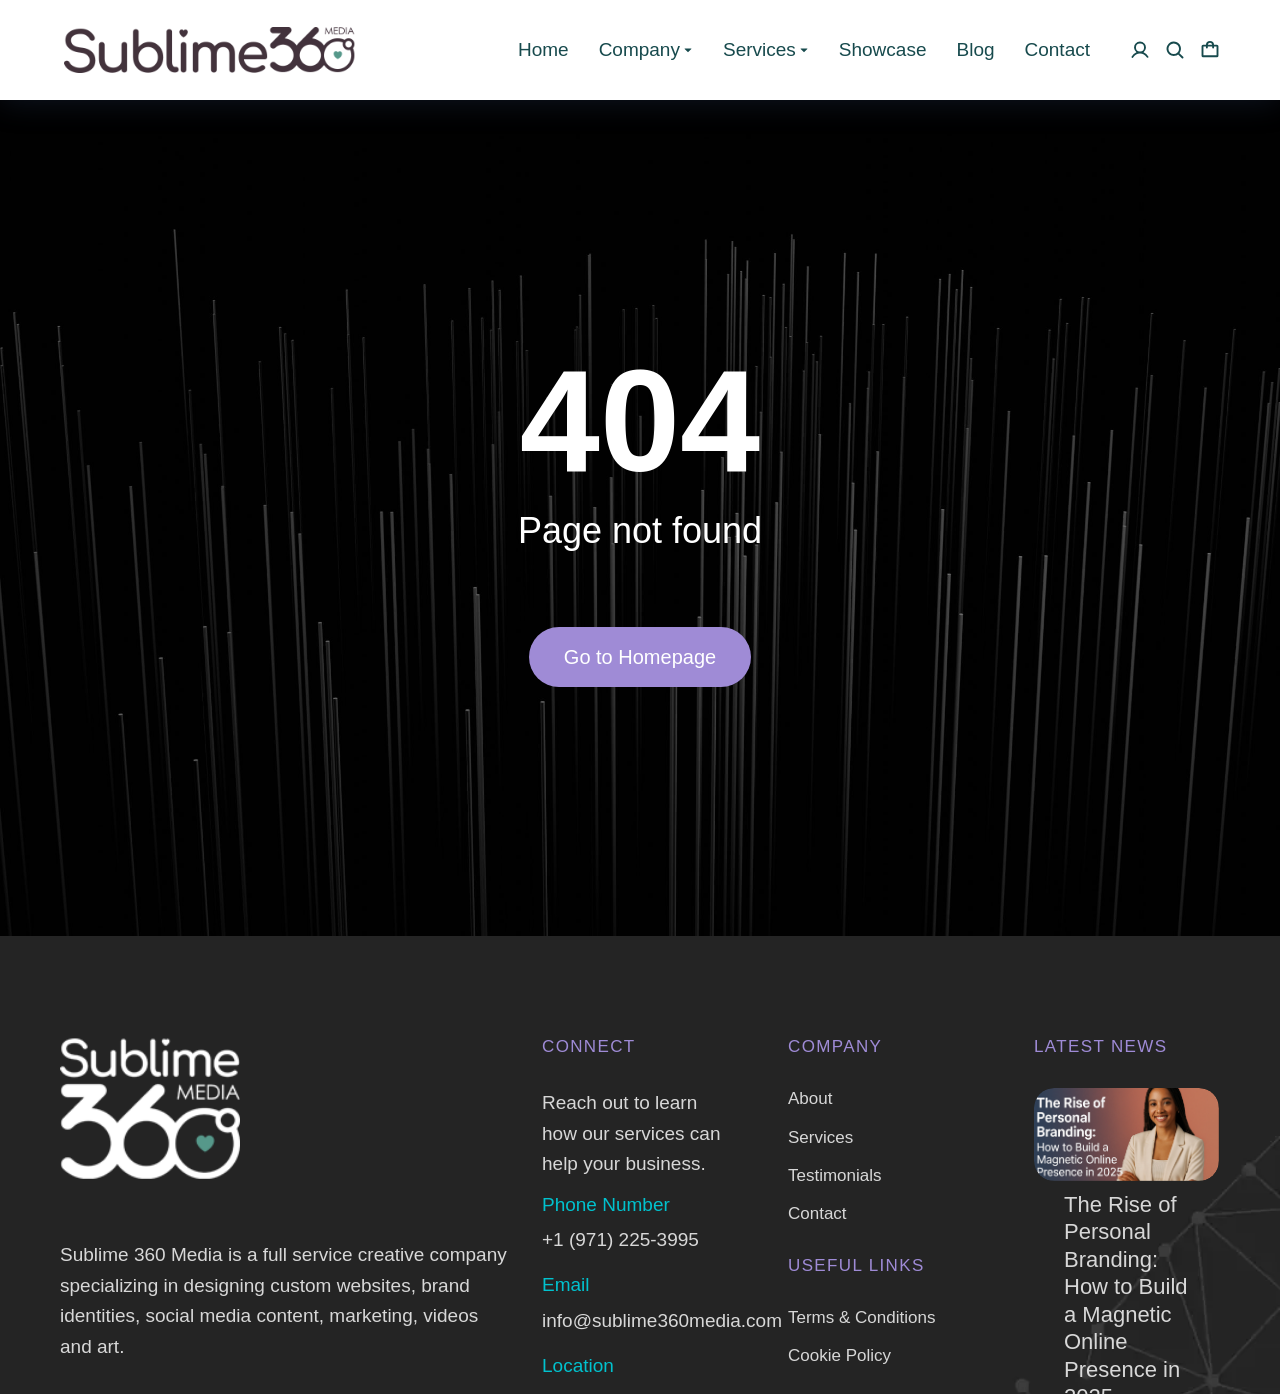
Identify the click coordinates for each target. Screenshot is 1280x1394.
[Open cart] (1210, 50)
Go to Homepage (640, 657)
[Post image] (1126, 1134)
